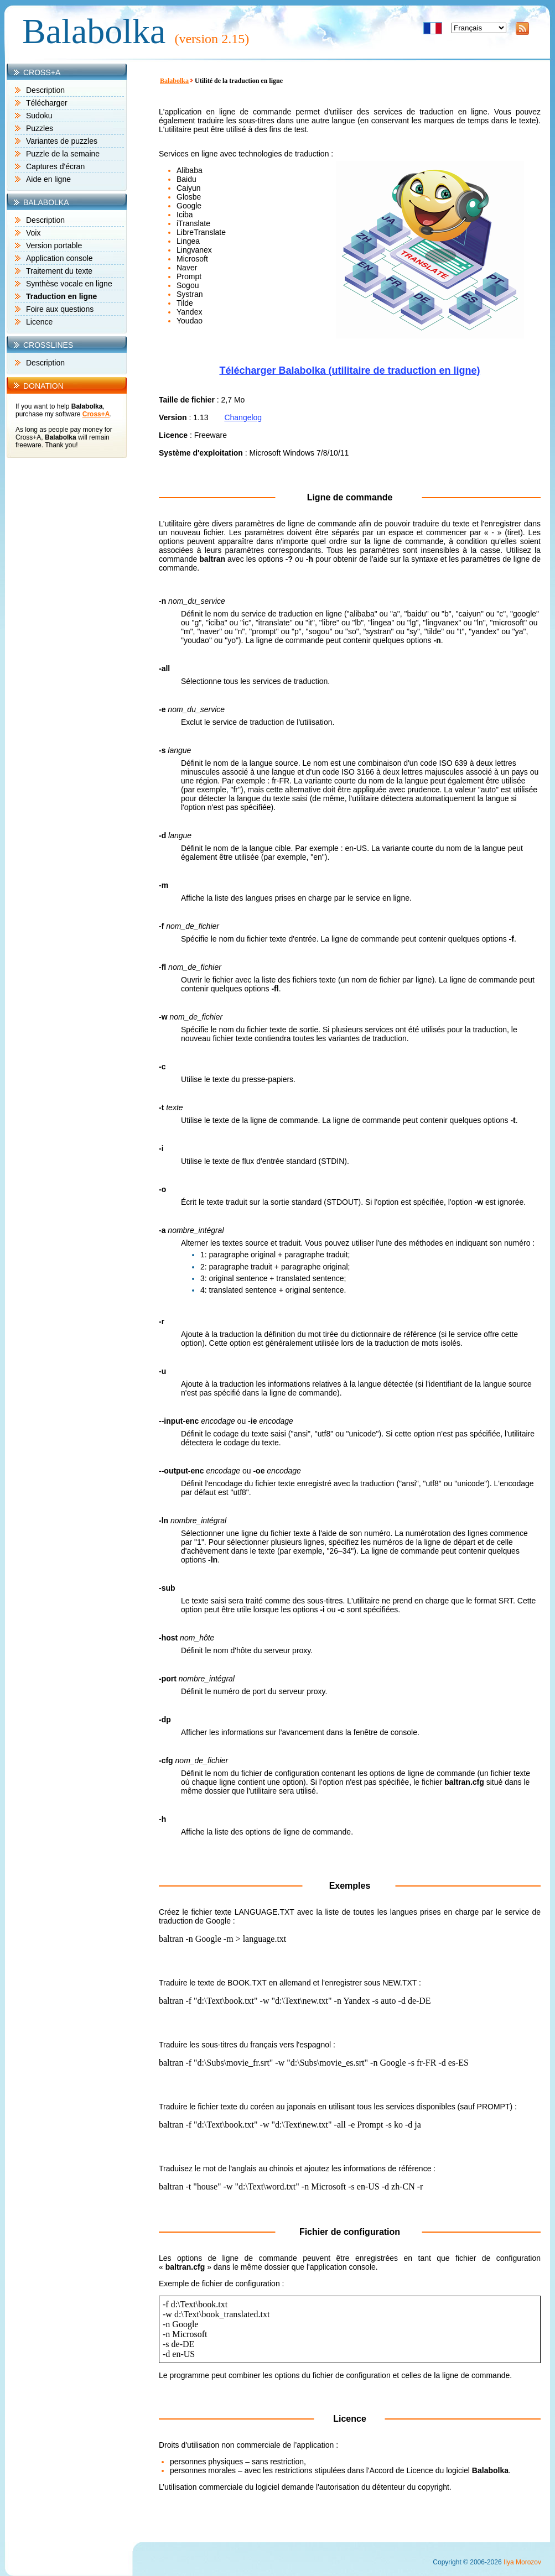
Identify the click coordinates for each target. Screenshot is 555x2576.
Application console (59, 258)
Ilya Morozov (522, 2562)
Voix (33, 232)
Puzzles (39, 128)
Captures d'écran (55, 166)
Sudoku (39, 115)
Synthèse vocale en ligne (69, 283)
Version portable (54, 245)
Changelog (243, 417)
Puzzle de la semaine (63, 153)
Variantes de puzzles (61, 141)
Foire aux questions (60, 309)
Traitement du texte (59, 271)
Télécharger (47, 102)
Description (45, 90)
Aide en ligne (48, 179)
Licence (39, 321)
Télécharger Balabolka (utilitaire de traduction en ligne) (349, 370)
